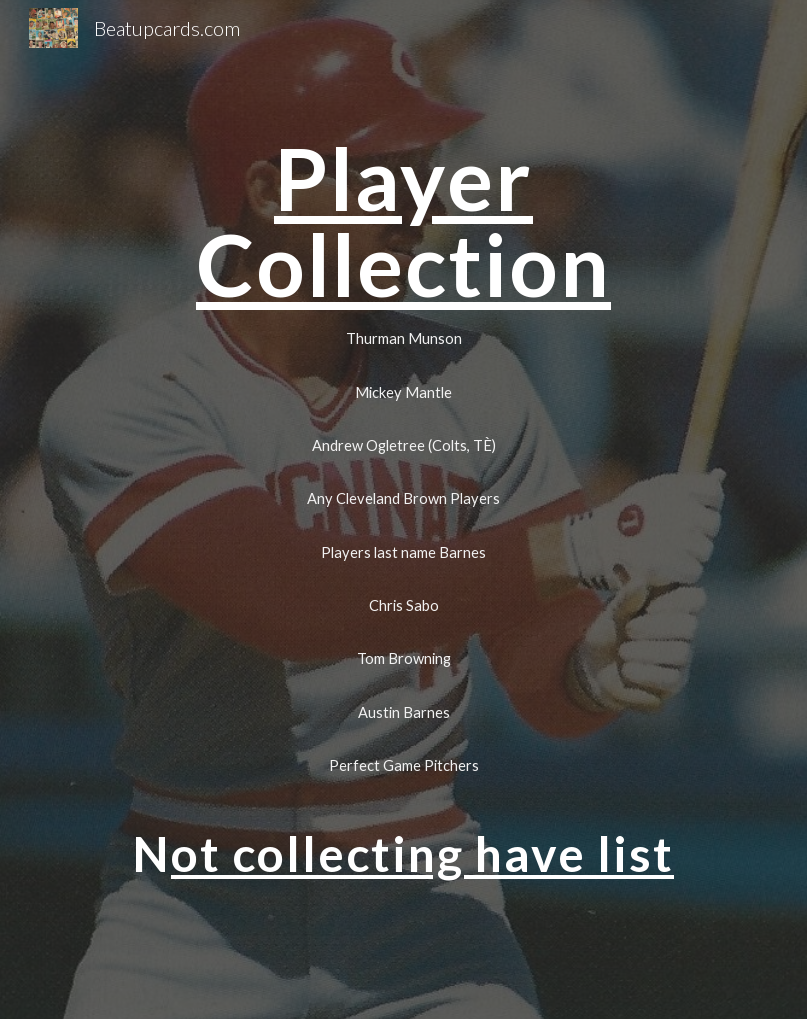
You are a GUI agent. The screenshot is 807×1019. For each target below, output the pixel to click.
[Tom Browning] (403, 659)
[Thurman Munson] (403, 339)
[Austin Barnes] (403, 712)
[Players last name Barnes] (403, 552)
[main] (403, 221)
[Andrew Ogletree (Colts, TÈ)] (403, 445)
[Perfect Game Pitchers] (403, 765)
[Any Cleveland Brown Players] (403, 499)
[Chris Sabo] (403, 605)
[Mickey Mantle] (403, 392)
